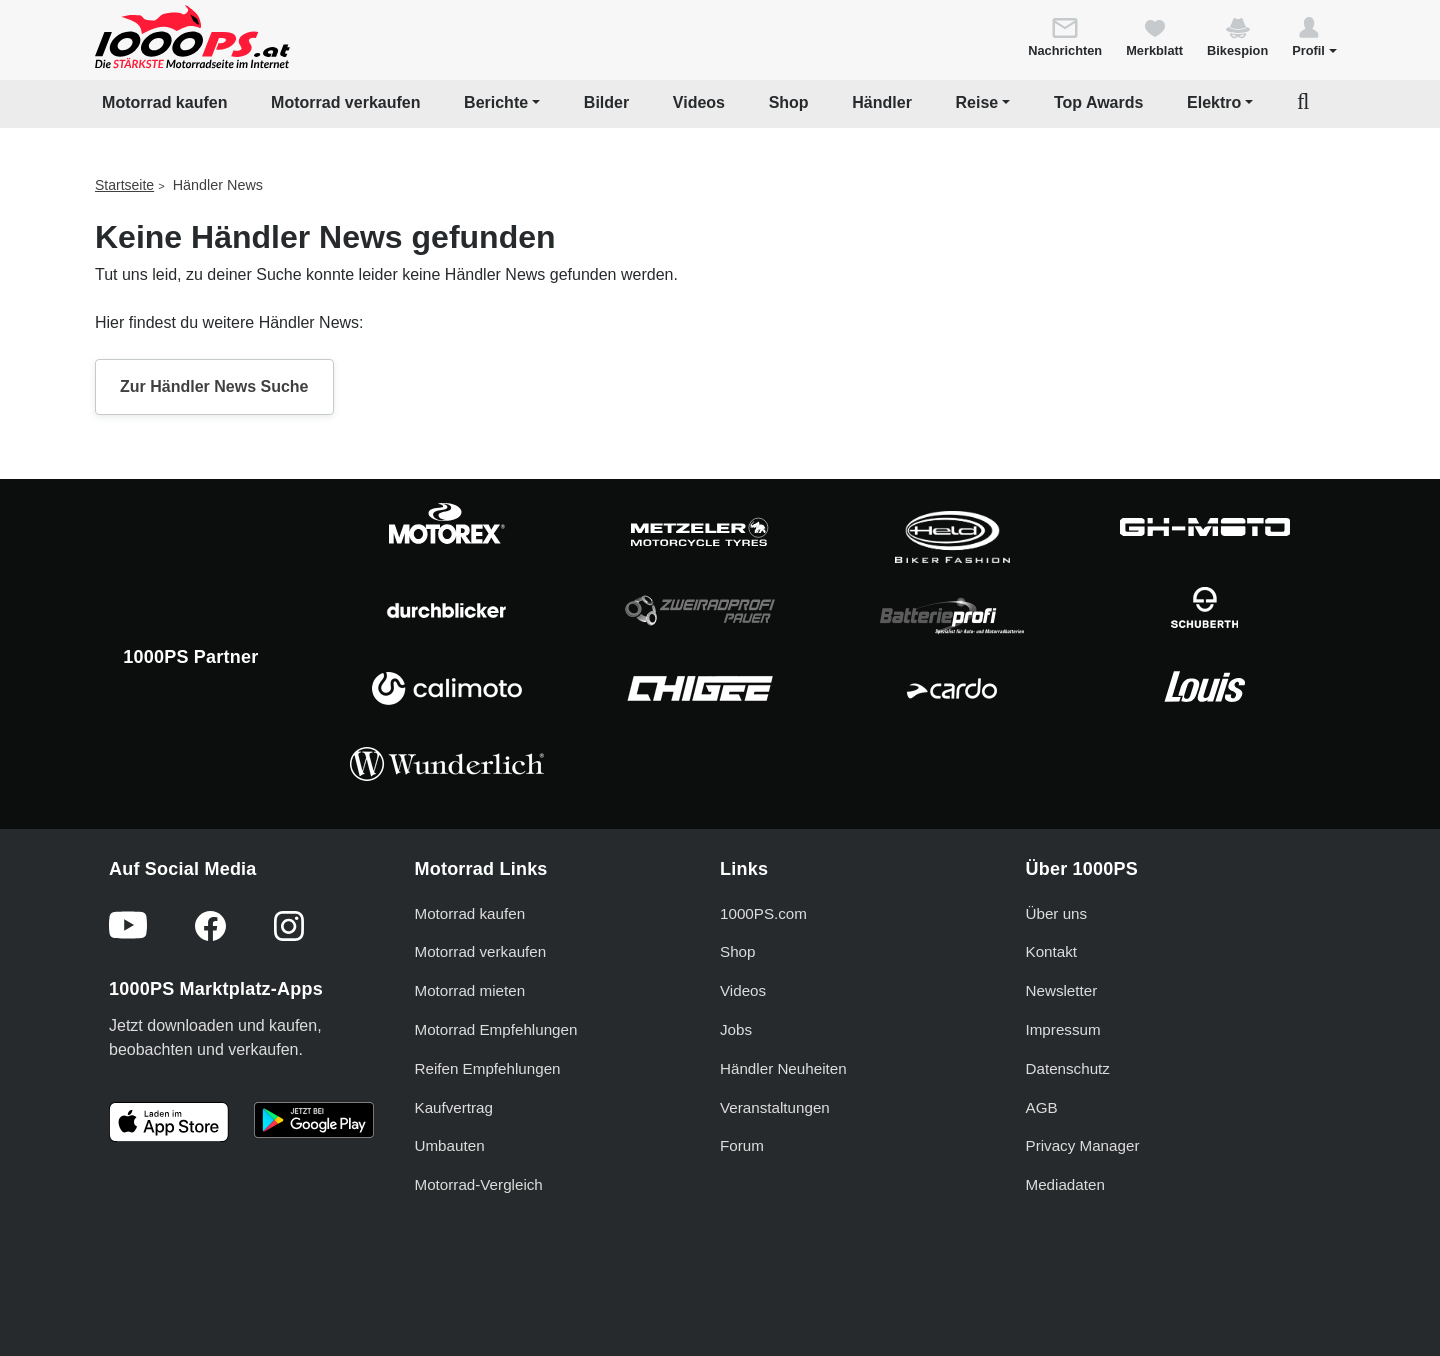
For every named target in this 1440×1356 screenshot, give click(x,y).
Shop (789, 102)
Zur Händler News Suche (214, 386)
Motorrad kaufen (164, 102)
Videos (699, 102)
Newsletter (1062, 990)
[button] (1314, 36)
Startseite (124, 185)
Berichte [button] (496, 102)
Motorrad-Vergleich (479, 1184)
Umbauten (450, 1145)
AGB (1042, 1107)
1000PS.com (763, 913)
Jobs (736, 1029)
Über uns (1057, 913)
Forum (742, 1145)
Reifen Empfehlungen (488, 1068)
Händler (882, 102)
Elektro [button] (1214, 102)
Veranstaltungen (775, 1107)
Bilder (606, 102)
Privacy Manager (1083, 1145)
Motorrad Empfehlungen (496, 1029)
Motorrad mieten (470, 990)
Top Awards (1099, 102)
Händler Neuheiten (783, 1068)
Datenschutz (1068, 1068)
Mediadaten (1065, 1184)
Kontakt (1052, 951)
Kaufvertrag (454, 1107)
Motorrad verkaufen (345, 102)
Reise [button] (977, 102)
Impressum (1063, 1029)
